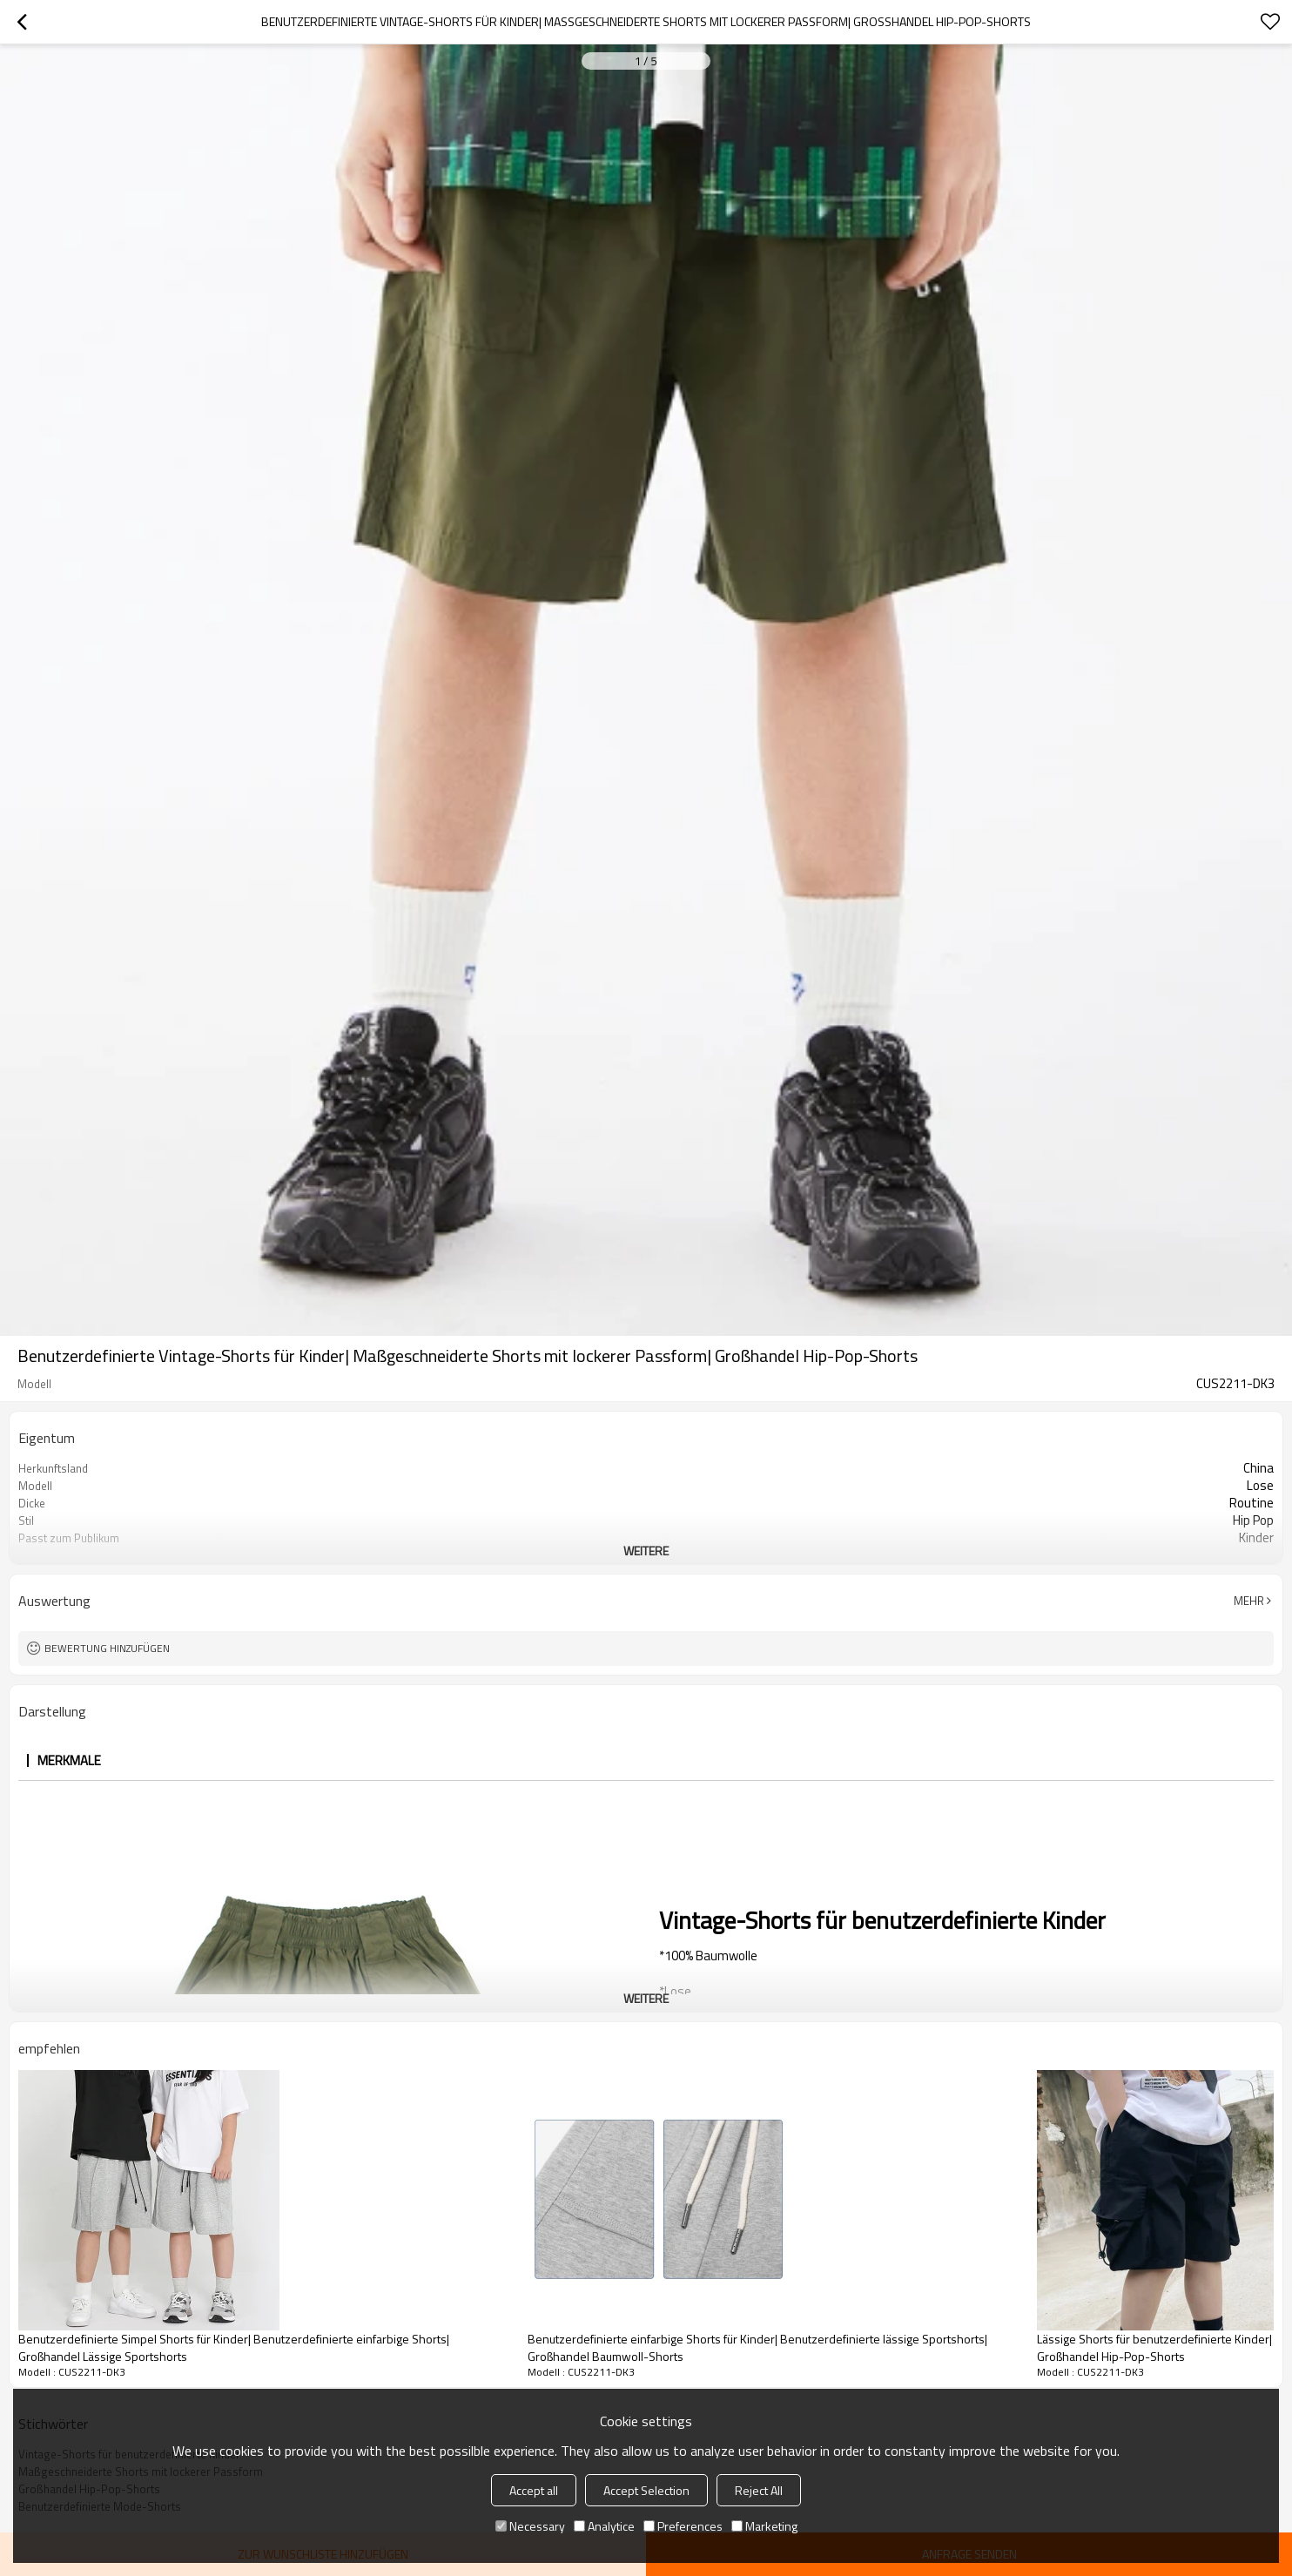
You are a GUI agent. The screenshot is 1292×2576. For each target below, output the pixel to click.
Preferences (683, 2526)
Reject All (759, 2490)
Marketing (764, 2526)
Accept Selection (646, 2490)
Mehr (1249, 1600)
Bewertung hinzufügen (107, 1648)
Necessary (530, 2526)
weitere (646, 1550)
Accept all (533, 2490)
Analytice (604, 2526)
